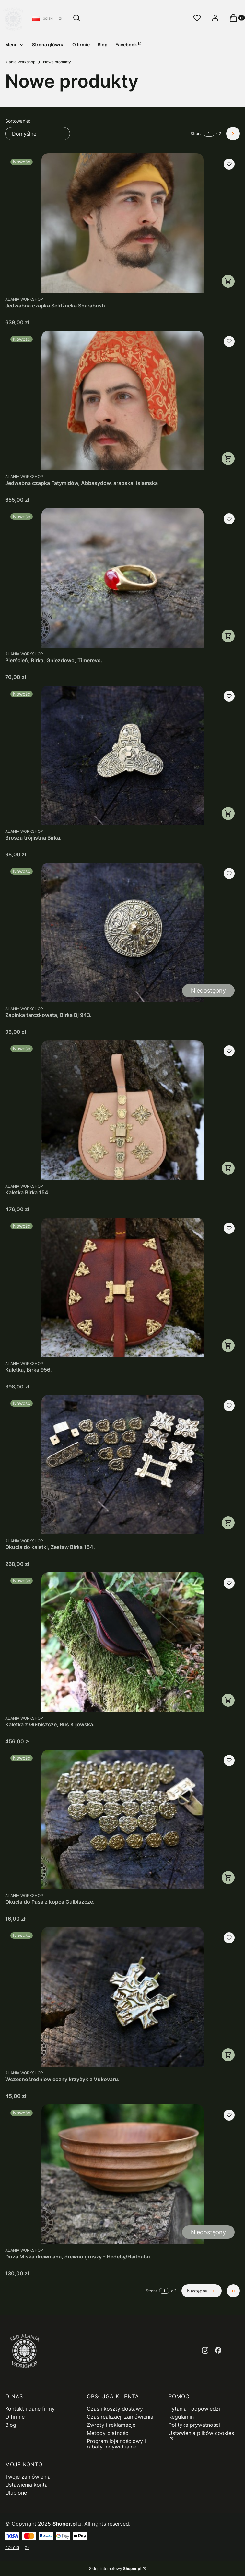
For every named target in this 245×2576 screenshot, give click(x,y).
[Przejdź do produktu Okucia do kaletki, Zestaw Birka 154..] (122, 1464)
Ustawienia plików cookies (201, 2433)
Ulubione (16, 2493)
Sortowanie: (17, 121)
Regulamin (181, 2417)
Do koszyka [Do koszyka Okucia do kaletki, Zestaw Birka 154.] (228, 1522)
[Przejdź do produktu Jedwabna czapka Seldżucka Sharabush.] (122, 223)
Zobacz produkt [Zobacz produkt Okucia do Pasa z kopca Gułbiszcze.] (228, 1877)
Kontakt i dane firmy (30, 2408)
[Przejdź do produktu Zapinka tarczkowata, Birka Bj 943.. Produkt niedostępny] (122, 932)
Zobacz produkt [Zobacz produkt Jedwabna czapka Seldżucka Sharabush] (228, 281)
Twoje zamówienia (28, 2476)
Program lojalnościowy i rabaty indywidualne (116, 2444)
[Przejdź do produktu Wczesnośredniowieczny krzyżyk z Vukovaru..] (122, 1997)
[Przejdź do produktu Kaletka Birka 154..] (122, 1110)
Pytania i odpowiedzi (194, 2408)
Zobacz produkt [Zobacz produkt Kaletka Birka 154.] (228, 1168)
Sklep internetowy (115, 2568)
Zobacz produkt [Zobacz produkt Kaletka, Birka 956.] (228, 1345)
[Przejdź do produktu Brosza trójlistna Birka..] (122, 755)
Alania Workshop (20, 62)
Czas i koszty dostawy (115, 2408)
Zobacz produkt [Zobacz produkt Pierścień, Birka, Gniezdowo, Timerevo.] (228, 636)
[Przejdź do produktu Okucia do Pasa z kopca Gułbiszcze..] (122, 1819)
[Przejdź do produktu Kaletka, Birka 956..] (122, 1287)
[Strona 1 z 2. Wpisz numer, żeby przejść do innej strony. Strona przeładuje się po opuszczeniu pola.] (209, 134)
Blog (10, 2425)
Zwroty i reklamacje (111, 2425)
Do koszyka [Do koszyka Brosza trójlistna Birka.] (228, 813)
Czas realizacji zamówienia (120, 2417)
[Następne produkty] (201, 2290)
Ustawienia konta (26, 2484)
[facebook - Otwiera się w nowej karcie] (218, 2350)
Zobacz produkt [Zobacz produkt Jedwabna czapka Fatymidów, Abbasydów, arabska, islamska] (228, 458)
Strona (197, 133)
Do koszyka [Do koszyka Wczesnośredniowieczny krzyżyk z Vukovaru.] (228, 2054)
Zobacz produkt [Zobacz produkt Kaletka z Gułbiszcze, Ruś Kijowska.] (228, 1700)
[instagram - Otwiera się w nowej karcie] (205, 2350)
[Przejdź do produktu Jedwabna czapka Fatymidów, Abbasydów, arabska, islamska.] (122, 400)
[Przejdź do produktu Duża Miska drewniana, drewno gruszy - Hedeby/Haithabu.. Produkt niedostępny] (122, 2174)
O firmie (15, 2417)
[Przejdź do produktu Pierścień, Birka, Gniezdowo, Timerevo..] (122, 578)
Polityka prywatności (194, 2425)
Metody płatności (108, 2433)
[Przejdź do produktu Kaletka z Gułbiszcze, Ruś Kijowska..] (122, 1642)
